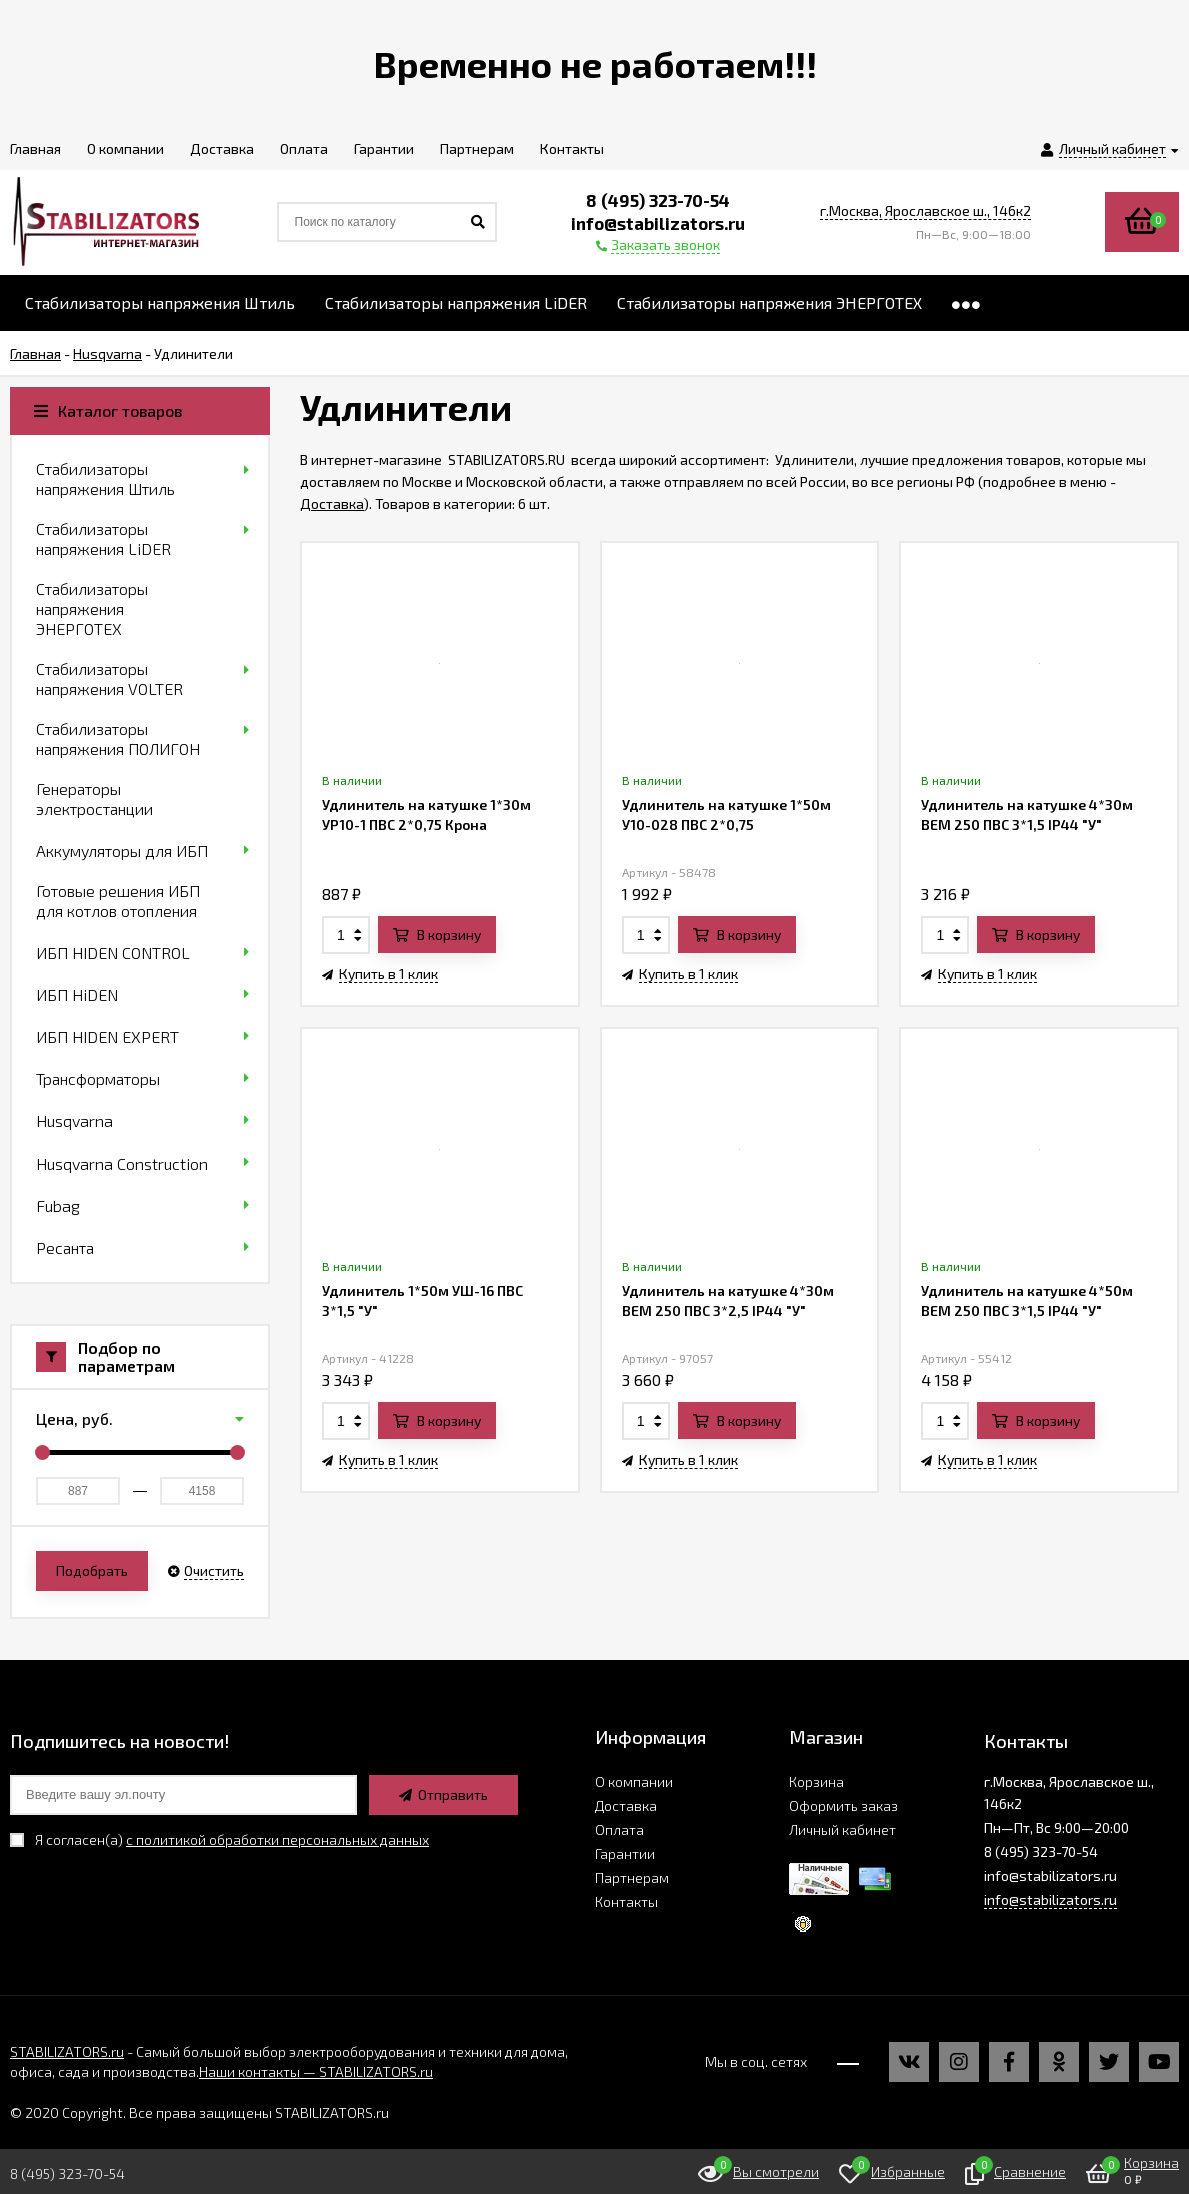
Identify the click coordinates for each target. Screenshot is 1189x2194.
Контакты (626, 1901)
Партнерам (632, 1877)
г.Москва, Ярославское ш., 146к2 (925, 210)
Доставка (332, 503)
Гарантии (625, 1853)
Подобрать (92, 1570)
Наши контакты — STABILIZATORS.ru (316, 2071)
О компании (634, 1781)
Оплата (619, 1829)
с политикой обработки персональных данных (277, 1839)
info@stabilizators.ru (1050, 1899)
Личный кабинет (842, 1829)
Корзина (816, 1781)
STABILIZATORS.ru (67, 2051)
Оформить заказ (843, 1805)
